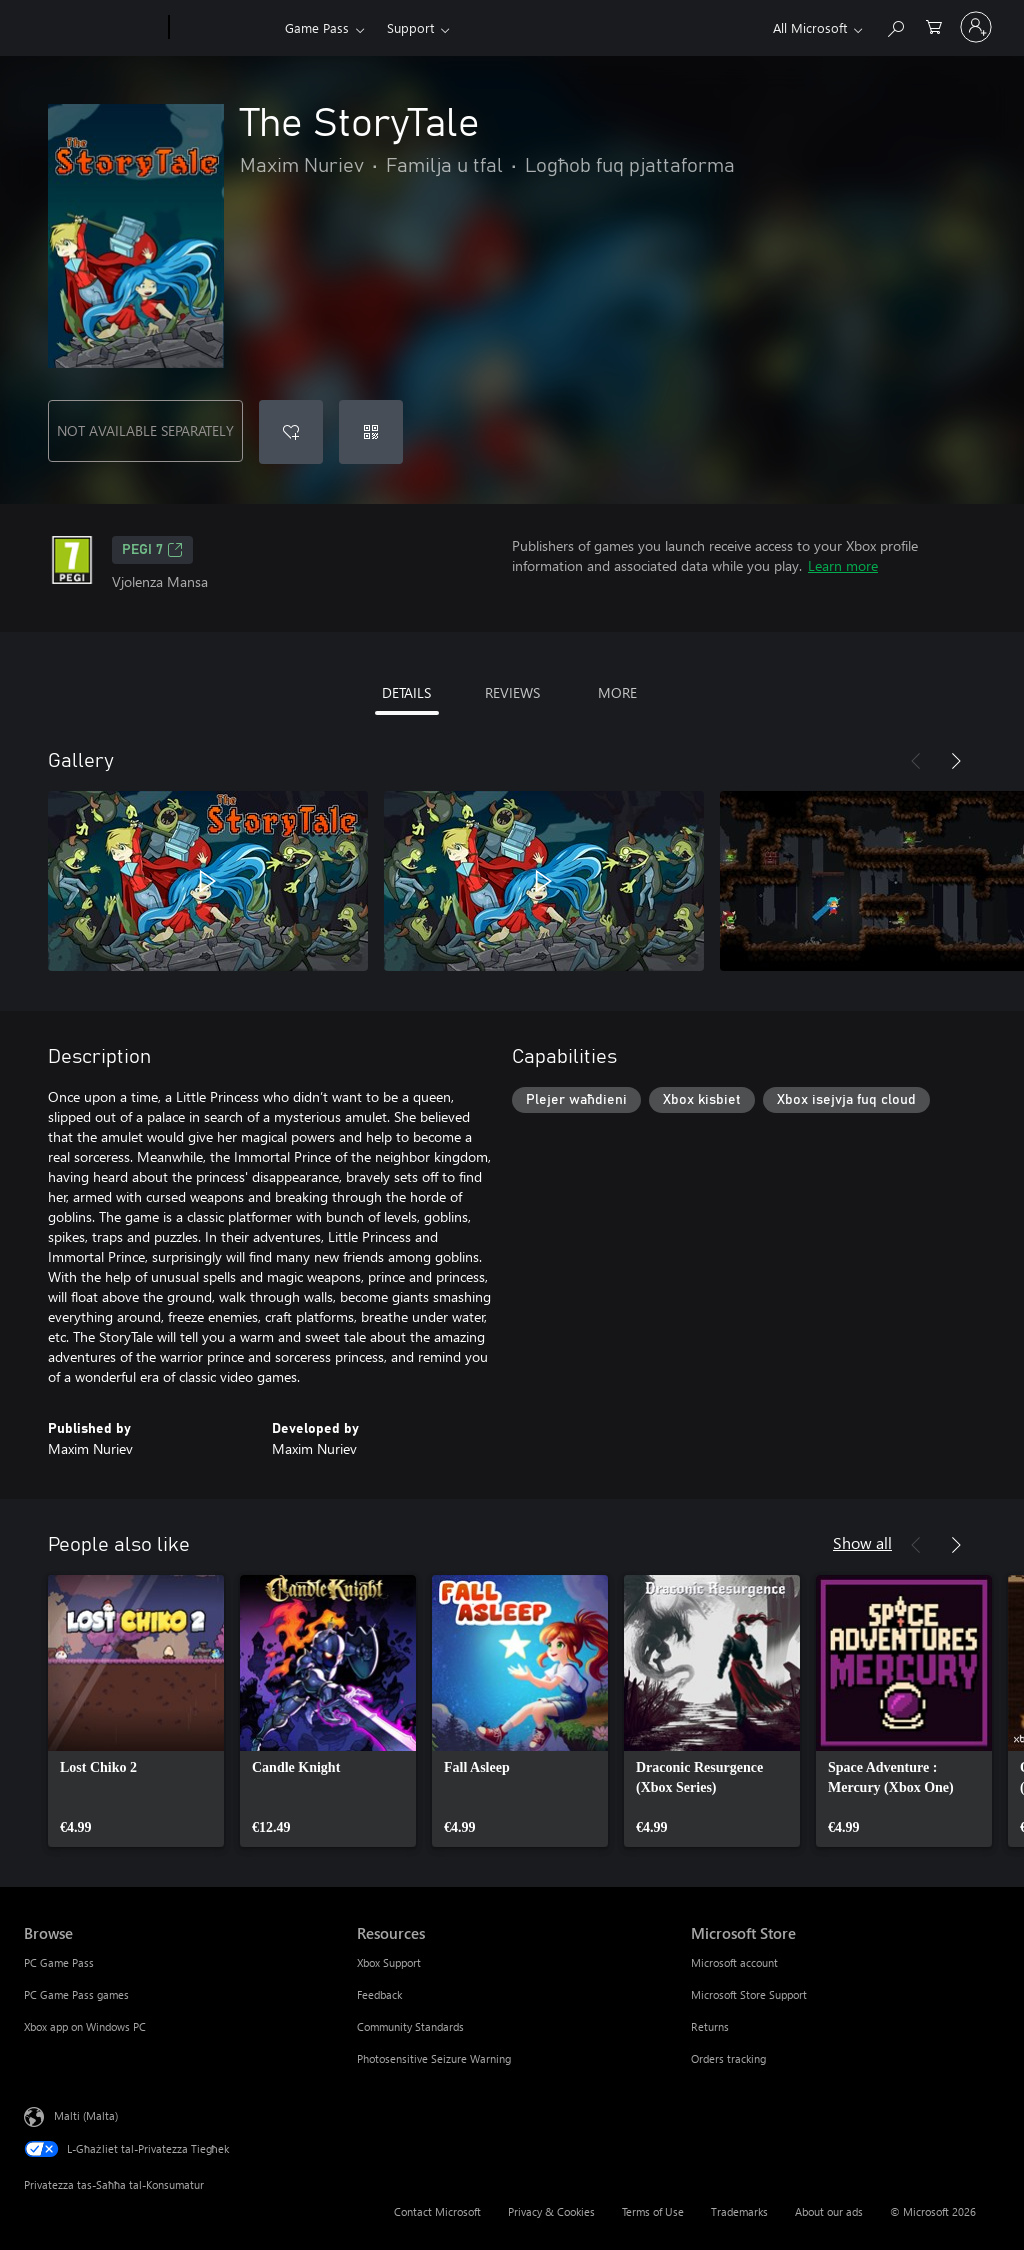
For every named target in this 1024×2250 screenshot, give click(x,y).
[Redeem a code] (371, 432)
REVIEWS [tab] (512, 692)
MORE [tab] (617, 692)
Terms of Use (653, 2211)
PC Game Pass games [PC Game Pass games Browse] (76, 1994)
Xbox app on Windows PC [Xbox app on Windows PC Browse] (85, 2026)
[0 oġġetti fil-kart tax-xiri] (934, 25)
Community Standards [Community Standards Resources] (410, 2026)
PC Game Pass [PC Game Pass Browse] (59, 1962)
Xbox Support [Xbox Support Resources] (389, 1962)
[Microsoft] (92, 28)
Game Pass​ (317, 27)
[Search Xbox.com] (895, 25)
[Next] (956, 761)
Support (410, 27)
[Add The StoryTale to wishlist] (291, 432)
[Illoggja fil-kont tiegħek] (976, 27)
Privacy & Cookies (551, 2211)
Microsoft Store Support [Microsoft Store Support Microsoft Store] (749, 1994)
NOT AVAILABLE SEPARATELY (145, 430)
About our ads (829, 2211)
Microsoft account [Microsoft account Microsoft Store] (734, 1962)
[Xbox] (224, 28)
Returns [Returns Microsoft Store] (710, 2026)
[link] (136, 1711)
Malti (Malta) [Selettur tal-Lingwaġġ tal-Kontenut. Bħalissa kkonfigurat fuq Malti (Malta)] (86, 2115)
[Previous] (916, 761)
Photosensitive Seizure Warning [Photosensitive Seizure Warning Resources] (434, 2058)
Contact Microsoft (437, 2211)
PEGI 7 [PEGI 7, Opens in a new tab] (152, 550)
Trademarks (739, 2211)
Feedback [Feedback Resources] (379, 1994)
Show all (862, 1542)
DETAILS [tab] (406, 692)
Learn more (843, 565)
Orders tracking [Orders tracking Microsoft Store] (728, 2058)
